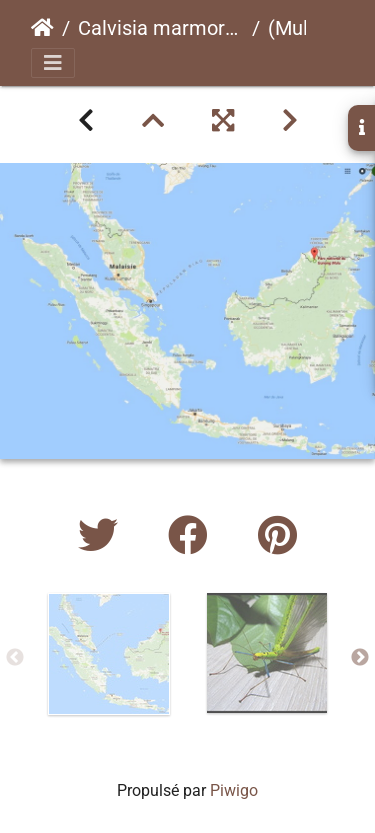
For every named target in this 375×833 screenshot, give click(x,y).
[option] (109, 654)
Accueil (42, 28)
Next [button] (360, 658)
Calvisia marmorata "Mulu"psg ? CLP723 (161, 28)
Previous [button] (15, 658)
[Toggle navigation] (53, 63)
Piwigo (234, 790)
